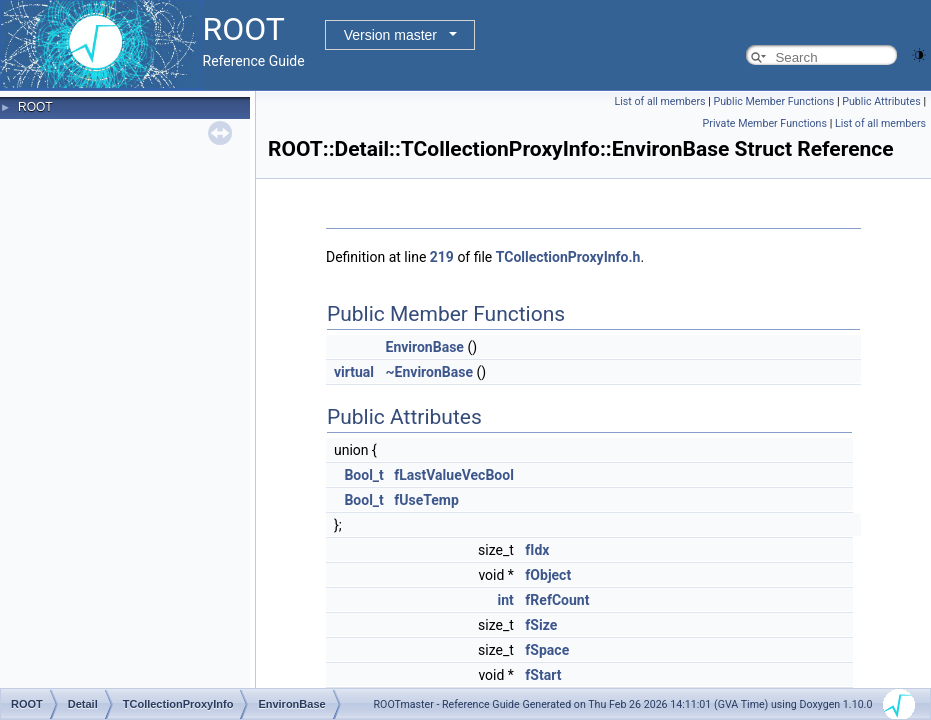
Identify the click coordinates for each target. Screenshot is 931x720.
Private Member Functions (765, 123)
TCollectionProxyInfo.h (568, 257)
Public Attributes (881, 101)
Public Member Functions (774, 101)
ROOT (35, 107)
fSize (541, 625)
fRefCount (557, 600)
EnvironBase (425, 347)
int (506, 600)
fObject (548, 575)
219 (442, 257)
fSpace (547, 650)
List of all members (660, 101)
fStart (543, 675)
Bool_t (363, 475)
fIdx (537, 550)
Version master (390, 35)
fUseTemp (426, 500)
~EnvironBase (429, 372)
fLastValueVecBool (454, 475)
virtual (354, 372)
